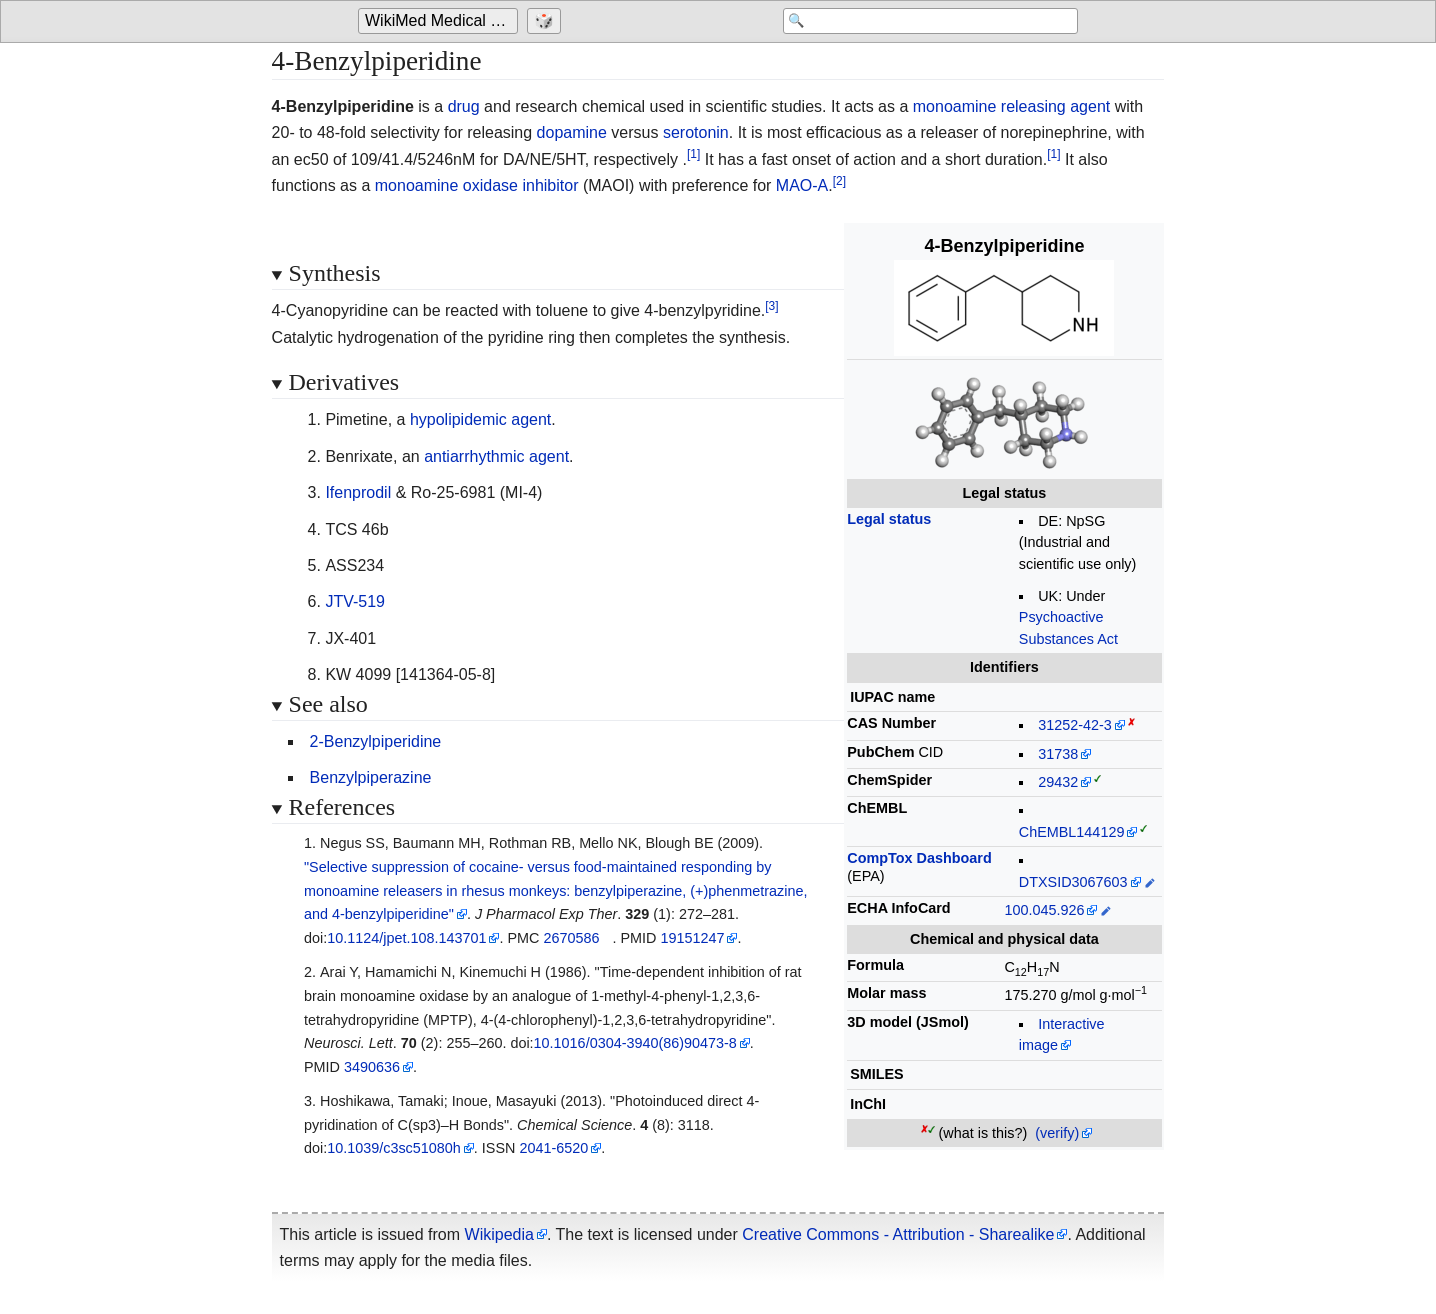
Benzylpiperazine (371, 777)
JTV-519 (355, 601)
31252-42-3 (1075, 725)
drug (464, 106)
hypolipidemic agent (480, 419)
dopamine (572, 132)
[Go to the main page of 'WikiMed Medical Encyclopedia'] (440, 22)
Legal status (889, 519)
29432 (1058, 782)
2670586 (571, 938)
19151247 (692, 938)
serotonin (696, 132)
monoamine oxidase (446, 185)
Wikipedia (499, 1234)
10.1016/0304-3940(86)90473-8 (635, 1043)
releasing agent (1055, 106)
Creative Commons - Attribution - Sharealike (898, 1234)
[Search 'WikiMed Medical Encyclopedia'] (918, 22)
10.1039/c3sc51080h (394, 1148)
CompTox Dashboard (919, 858)
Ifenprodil (358, 492)
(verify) (1057, 1133)
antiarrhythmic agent (496, 456)
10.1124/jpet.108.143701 (406, 938)
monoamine (955, 106)
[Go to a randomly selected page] (546, 22)
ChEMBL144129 (1072, 832)
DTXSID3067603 (1073, 882)
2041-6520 (553, 1148)
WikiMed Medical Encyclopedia (441, 21)
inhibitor (550, 185)
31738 (1058, 754)
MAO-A (802, 185)
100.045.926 (1044, 910)
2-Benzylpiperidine (376, 741)
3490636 (372, 1067)
